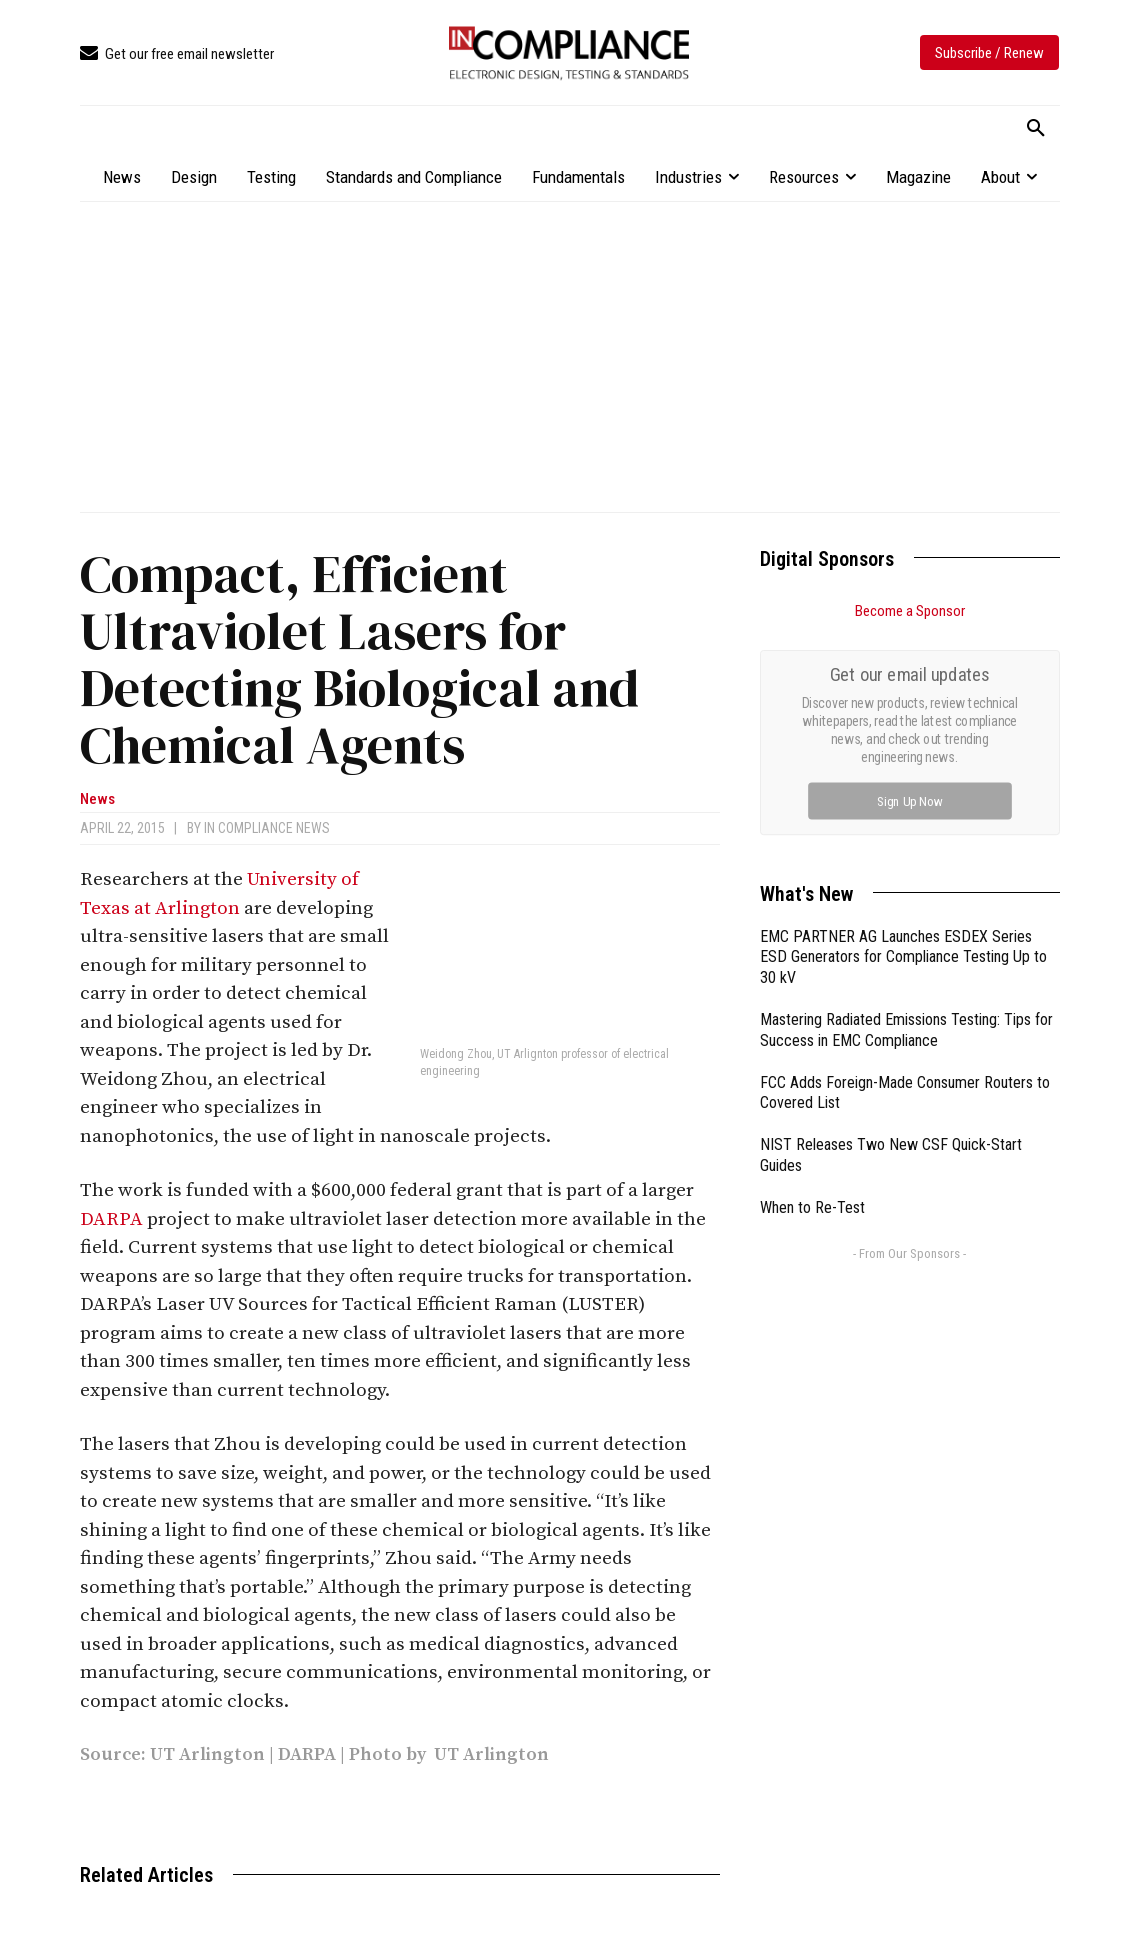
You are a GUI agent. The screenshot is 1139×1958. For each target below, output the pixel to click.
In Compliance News (267, 828)
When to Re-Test (812, 982)
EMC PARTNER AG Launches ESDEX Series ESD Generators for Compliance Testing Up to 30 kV (903, 732)
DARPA (111, 1219)
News (97, 799)
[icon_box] (177, 54)
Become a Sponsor (910, 611)
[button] (1036, 129)
